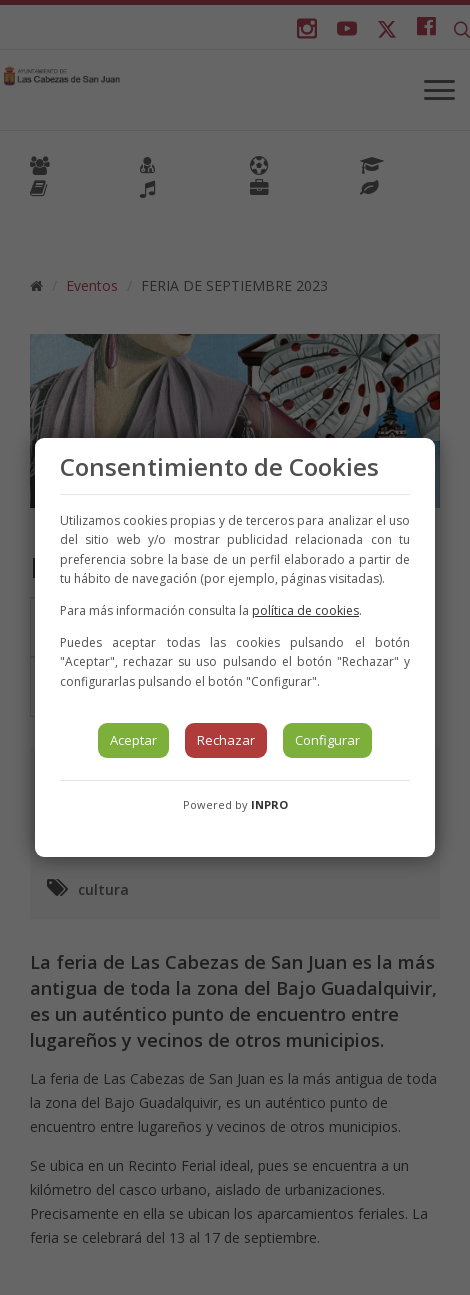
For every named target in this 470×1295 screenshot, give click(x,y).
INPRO (269, 804)
